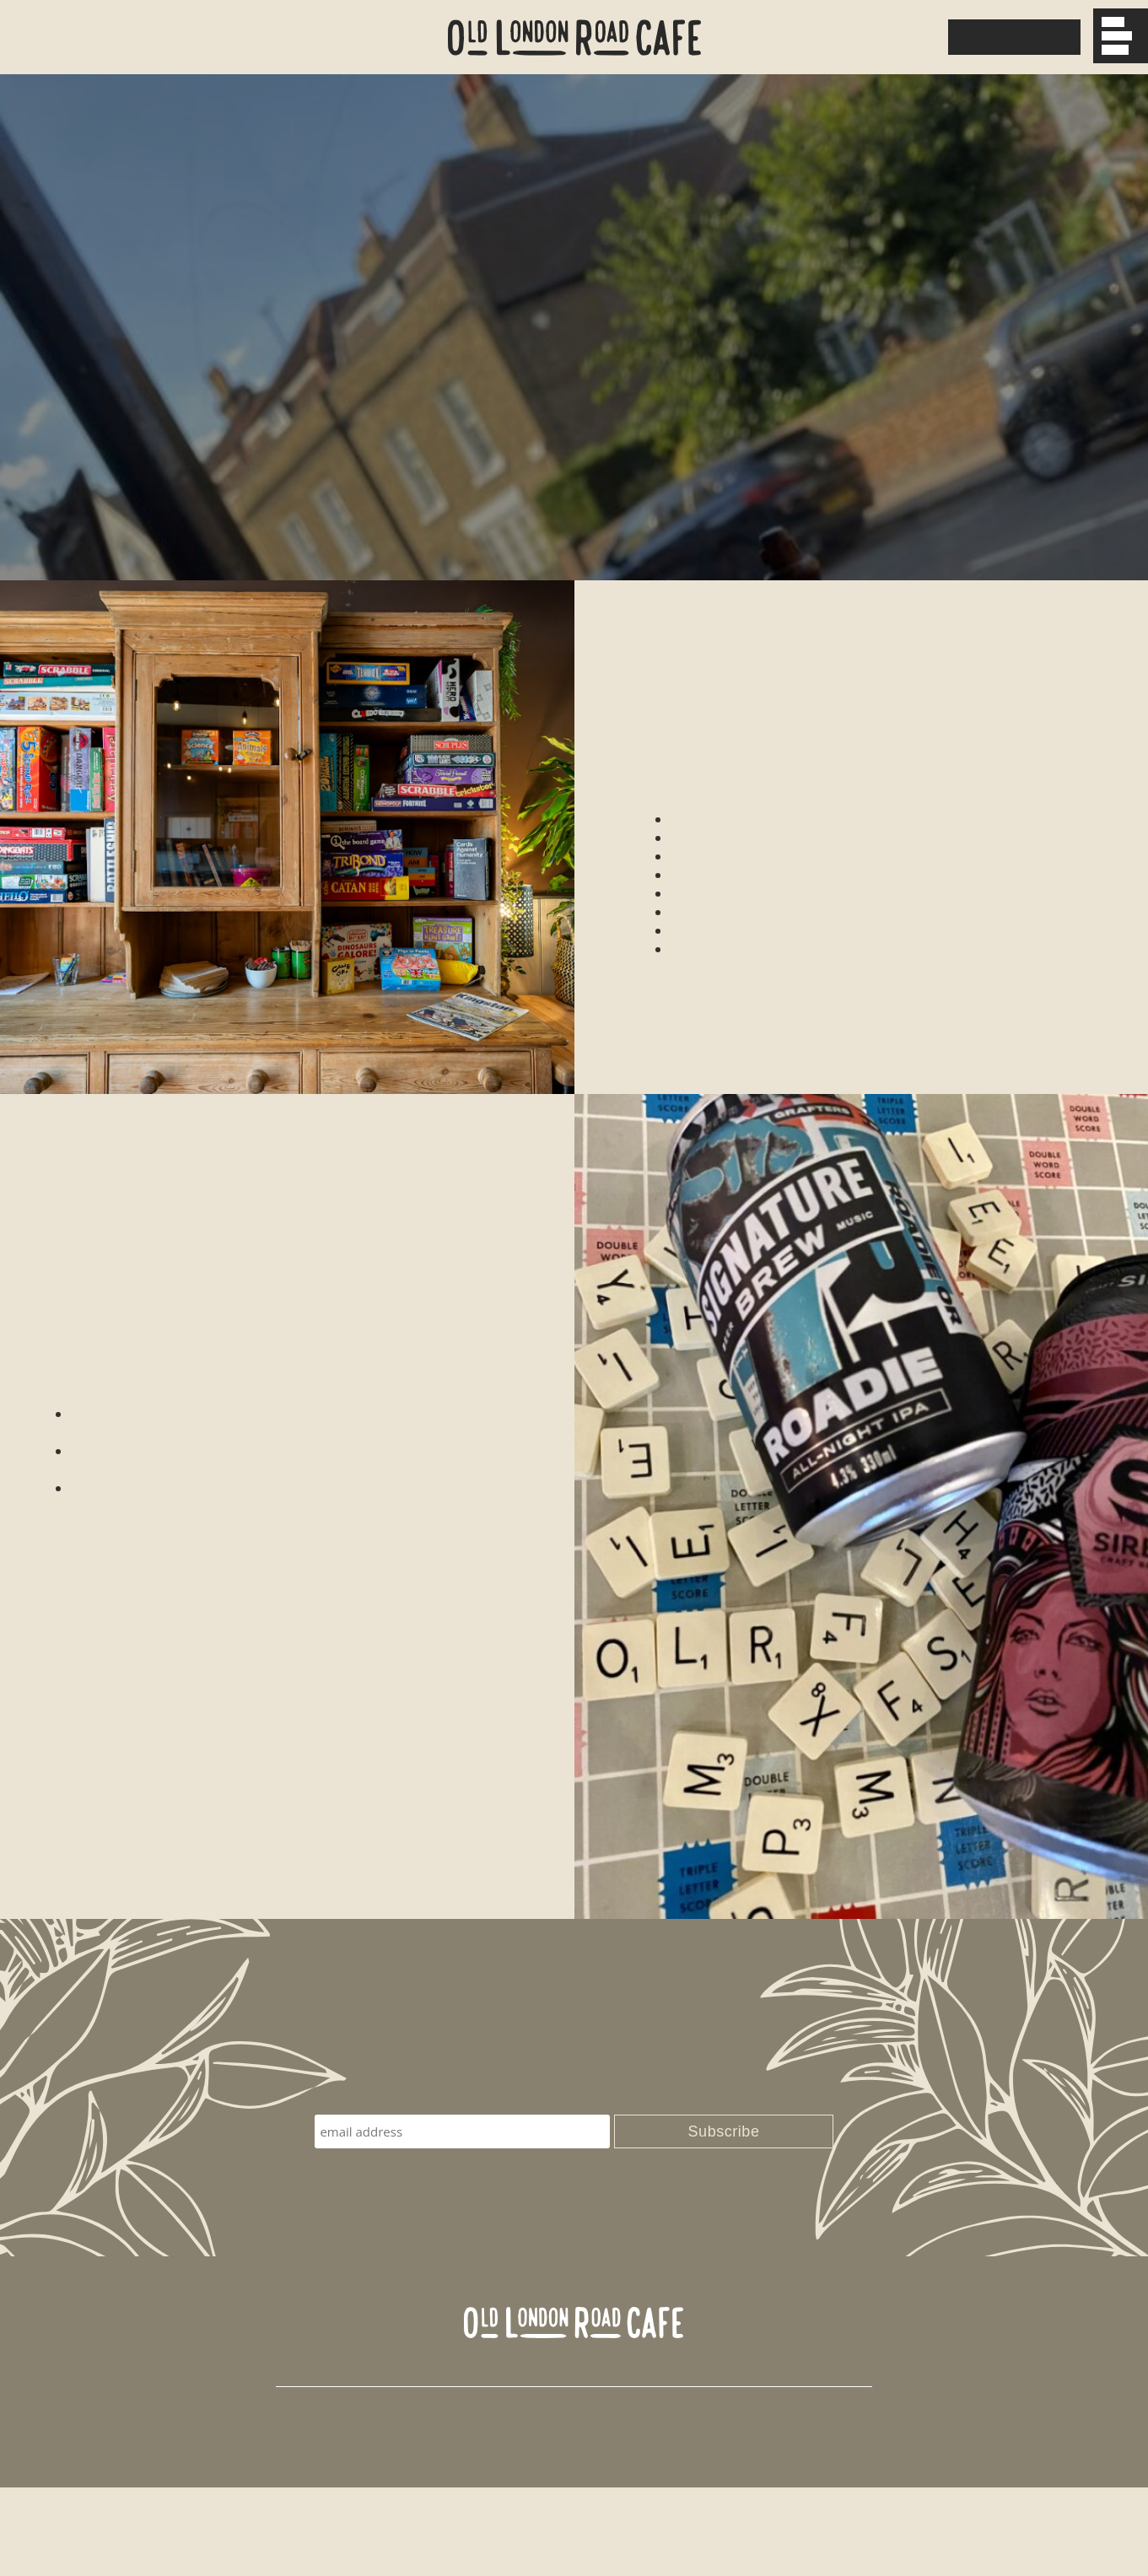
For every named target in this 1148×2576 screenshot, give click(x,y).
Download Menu (1011, 37)
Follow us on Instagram (774, 2459)
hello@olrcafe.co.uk (459, 2459)
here (472, 1289)
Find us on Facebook (612, 2459)
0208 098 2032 (863, 37)
